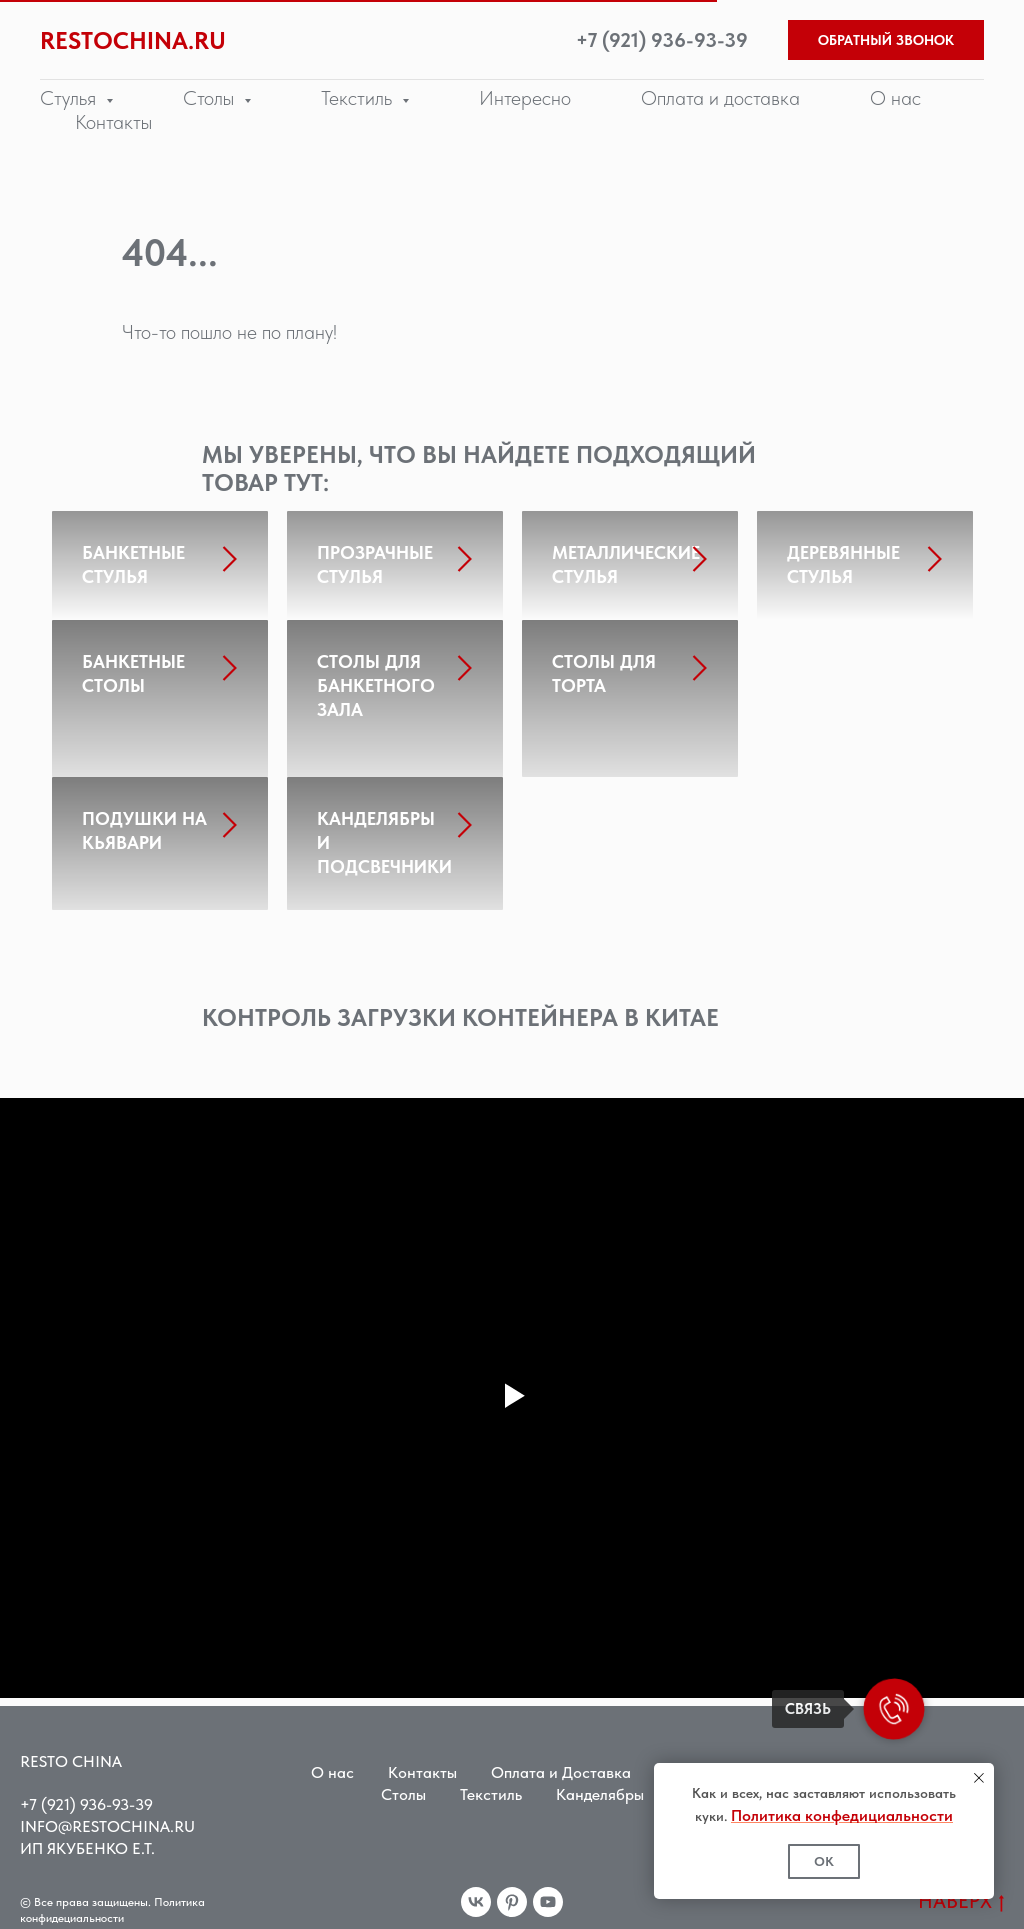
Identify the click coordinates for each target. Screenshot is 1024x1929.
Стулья (689, 1759)
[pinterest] (512, 1889)
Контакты (113, 122)
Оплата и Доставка (561, 1759)
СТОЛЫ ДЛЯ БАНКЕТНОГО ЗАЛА (376, 697)
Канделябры (600, 1781)
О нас (895, 98)
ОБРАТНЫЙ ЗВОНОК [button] (886, 40)
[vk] (476, 1889)
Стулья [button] (70, 98)
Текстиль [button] (359, 98)
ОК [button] (824, 1861)
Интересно (525, 98)
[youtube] (548, 1889)
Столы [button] (211, 98)
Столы (403, 1781)
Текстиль (491, 1781)
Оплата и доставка (720, 98)
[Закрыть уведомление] (979, 1778)
